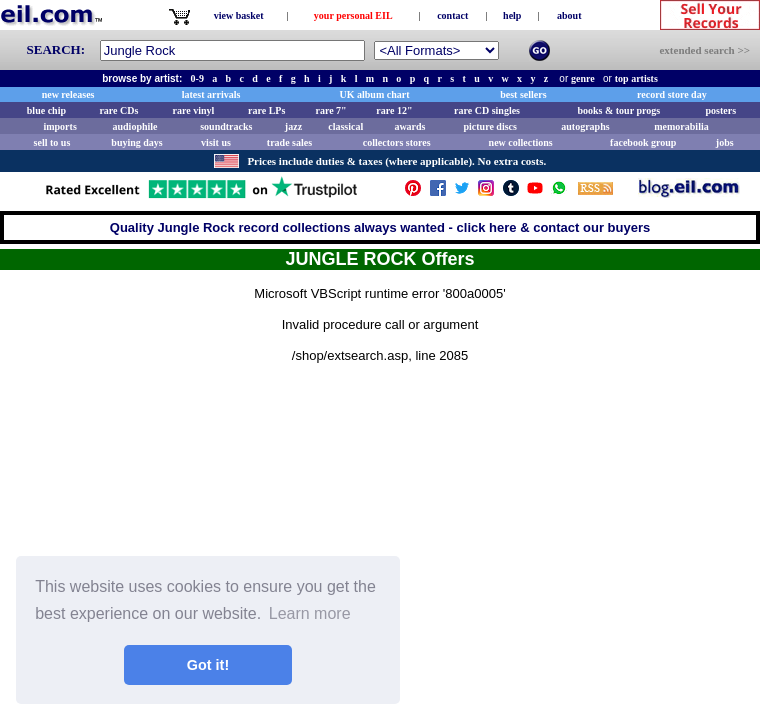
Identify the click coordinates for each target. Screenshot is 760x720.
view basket (239, 15)
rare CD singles (487, 110)
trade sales (289, 142)
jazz (293, 126)
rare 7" (330, 110)
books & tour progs (618, 110)
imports (59, 126)
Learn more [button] (310, 613)
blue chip (46, 110)
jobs (725, 142)
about (569, 15)
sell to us (52, 142)
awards (409, 126)
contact (452, 15)
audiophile (135, 126)
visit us (216, 142)
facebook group (643, 142)
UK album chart (375, 94)
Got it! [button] (208, 665)
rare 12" (394, 110)
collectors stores (397, 142)
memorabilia (681, 126)
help (512, 15)
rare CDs (118, 110)
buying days (136, 142)
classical (345, 126)
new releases (68, 94)
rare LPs (266, 110)
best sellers (523, 94)
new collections (521, 142)
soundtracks (226, 126)
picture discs (489, 126)
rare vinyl (194, 110)
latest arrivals (211, 94)
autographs (585, 126)
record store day (672, 94)
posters (720, 110)
